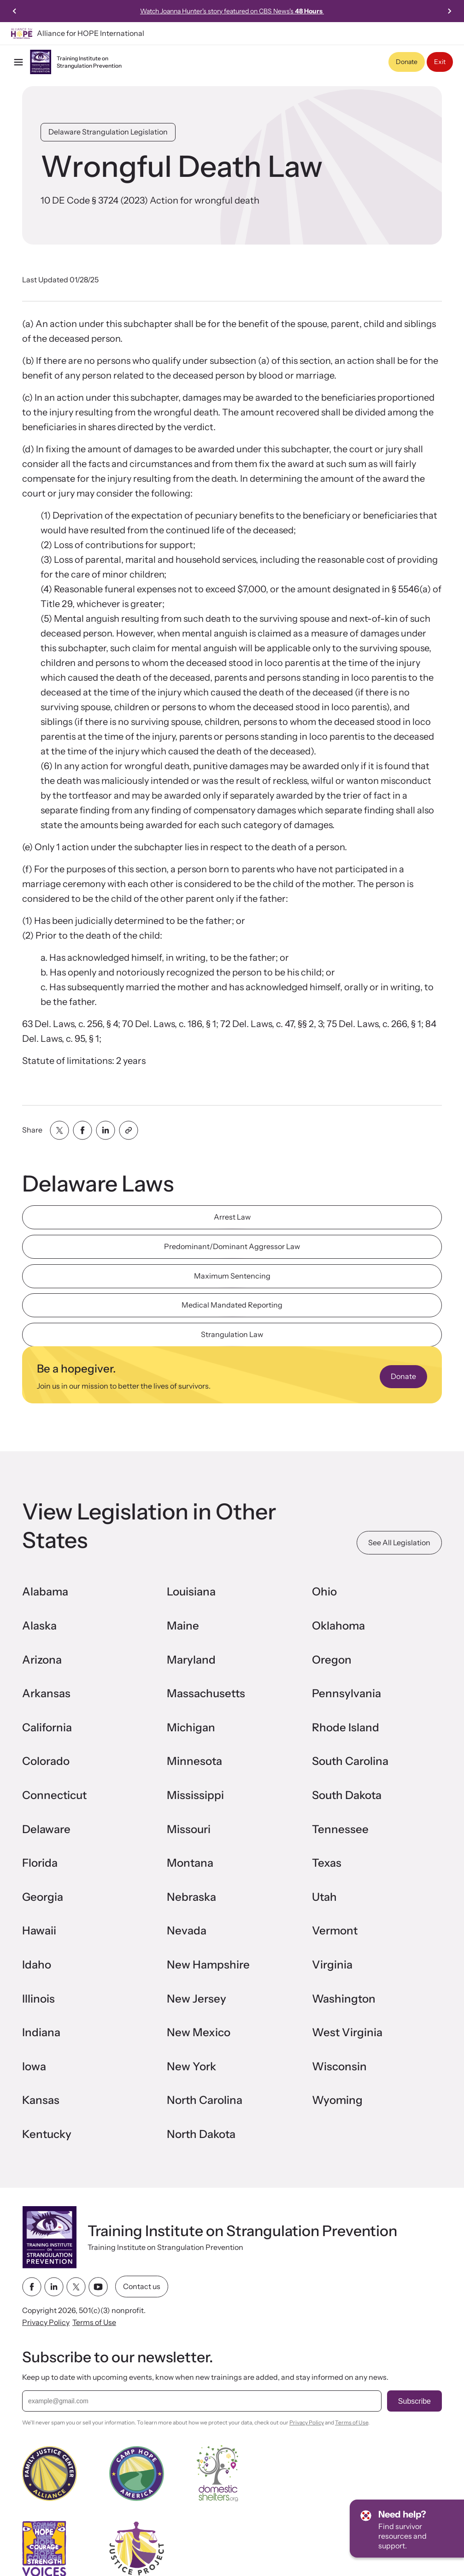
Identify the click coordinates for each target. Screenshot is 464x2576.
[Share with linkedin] (105, 1130)
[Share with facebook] (82, 1130)
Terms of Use (94, 2322)
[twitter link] (76, 2286)
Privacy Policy (46, 2322)
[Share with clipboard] (128, 1130)
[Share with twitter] (59, 1130)
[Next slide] (449, 11)
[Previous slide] (14, 11)
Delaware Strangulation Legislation (108, 131)
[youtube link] (98, 2286)
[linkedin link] (54, 2286)
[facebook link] (31, 2286)
